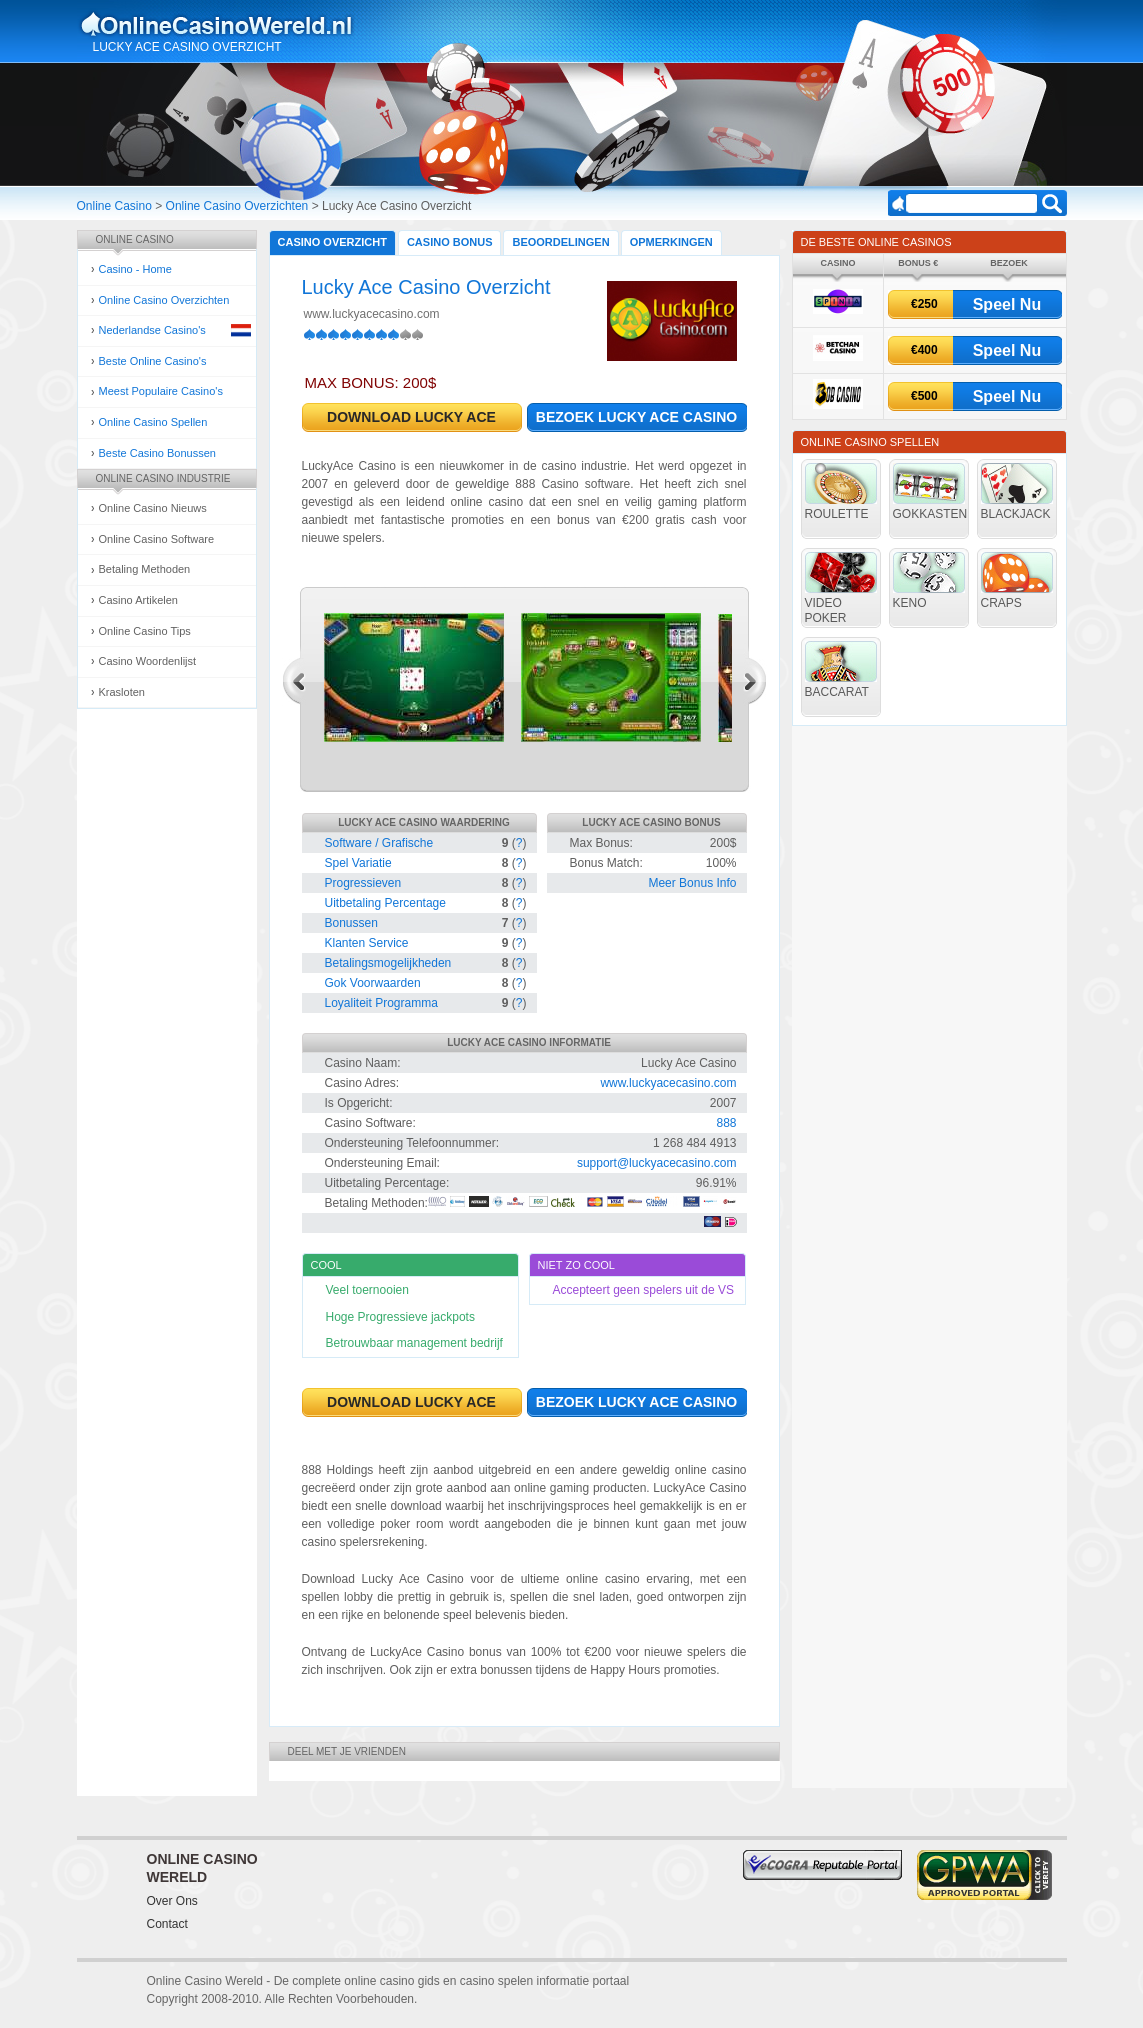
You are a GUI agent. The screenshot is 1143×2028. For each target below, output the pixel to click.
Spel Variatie (358, 863)
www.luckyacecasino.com (372, 314)
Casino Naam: (363, 1063)
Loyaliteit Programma (381, 1003)
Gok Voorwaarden (373, 983)
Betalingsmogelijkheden (388, 963)
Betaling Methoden (145, 569)
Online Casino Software (157, 539)
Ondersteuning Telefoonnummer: (412, 1143)
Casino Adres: (362, 1083)
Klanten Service (367, 943)
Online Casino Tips (145, 631)
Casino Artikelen (139, 600)
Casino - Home (135, 269)
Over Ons (172, 1901)
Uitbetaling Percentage (385, 903)
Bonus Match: (606, 863)
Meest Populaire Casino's (161, 391)
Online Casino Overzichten (237, 206)
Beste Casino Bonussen (157, 453)
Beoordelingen (560, 242)
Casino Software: (370, 1123)
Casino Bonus (450, 242)
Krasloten (122, 692)
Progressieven (363, 883)
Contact (167, 1924)
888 (726, 1123)
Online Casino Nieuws (153, 508)
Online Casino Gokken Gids (225, 24)
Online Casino (114, 206)
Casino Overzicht (332, 242)
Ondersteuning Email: (382, 1163)
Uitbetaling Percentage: (387, 1183)
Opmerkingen (671, 242)
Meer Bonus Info (692, 883)
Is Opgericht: (359, 1103)
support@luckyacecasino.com (657, 1163)
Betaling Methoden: (376, 1203)
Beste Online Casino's (153, 361)
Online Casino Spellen (153, 422)
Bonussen (351, 923)
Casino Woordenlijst (148, 661)
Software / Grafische (379, 843)
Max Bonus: (601, 843)
